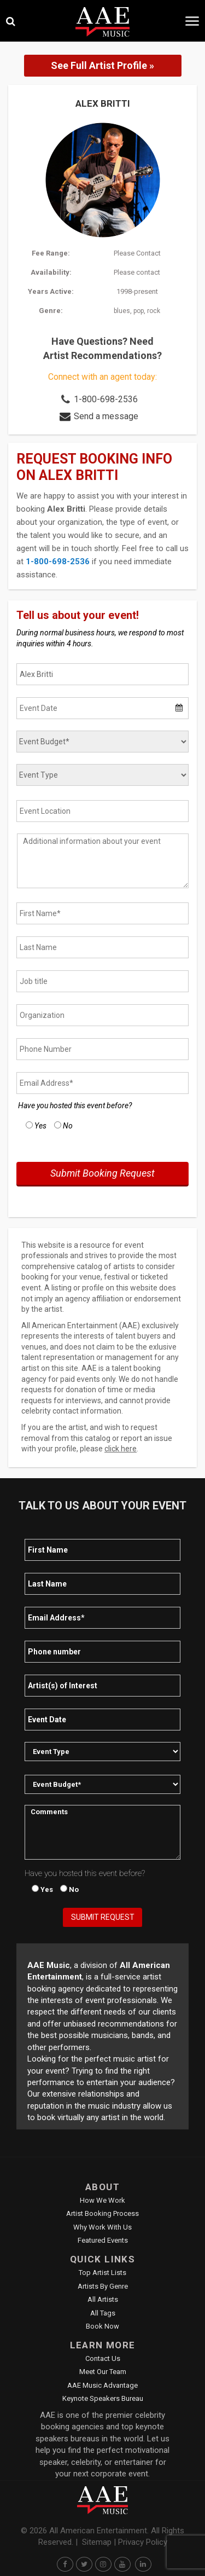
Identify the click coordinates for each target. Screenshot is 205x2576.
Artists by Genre (103, 2286)
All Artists (102, 2299)
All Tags (102, 2313)
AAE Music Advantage (102, 2385)
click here (120, 1448)
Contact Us (102, 2358)
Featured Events (103, 2240)
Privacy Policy (142, 2542)
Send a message (106, 416)
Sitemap (97, 2542)
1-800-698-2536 (106, 399)
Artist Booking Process (102, 2213)
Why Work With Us (102, 2227)
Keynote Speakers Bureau (102, 2398)
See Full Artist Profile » (102, 65)
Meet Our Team (102, 2371)
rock (153, 311)
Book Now (102, 2326)
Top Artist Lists (102, 2272)
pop (138, 311)
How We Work (102, 2200)
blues (122, 311)
